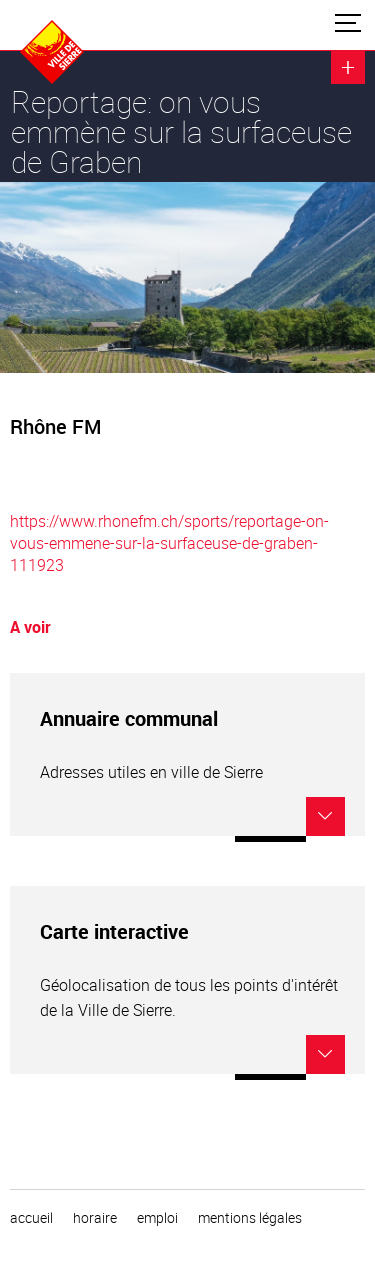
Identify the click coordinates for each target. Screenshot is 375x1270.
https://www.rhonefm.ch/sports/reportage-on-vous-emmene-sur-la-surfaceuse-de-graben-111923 (169, 543)
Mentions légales (250, 1218)
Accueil (31, 1218)
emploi (157, 1218)
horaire (95, 1218)
